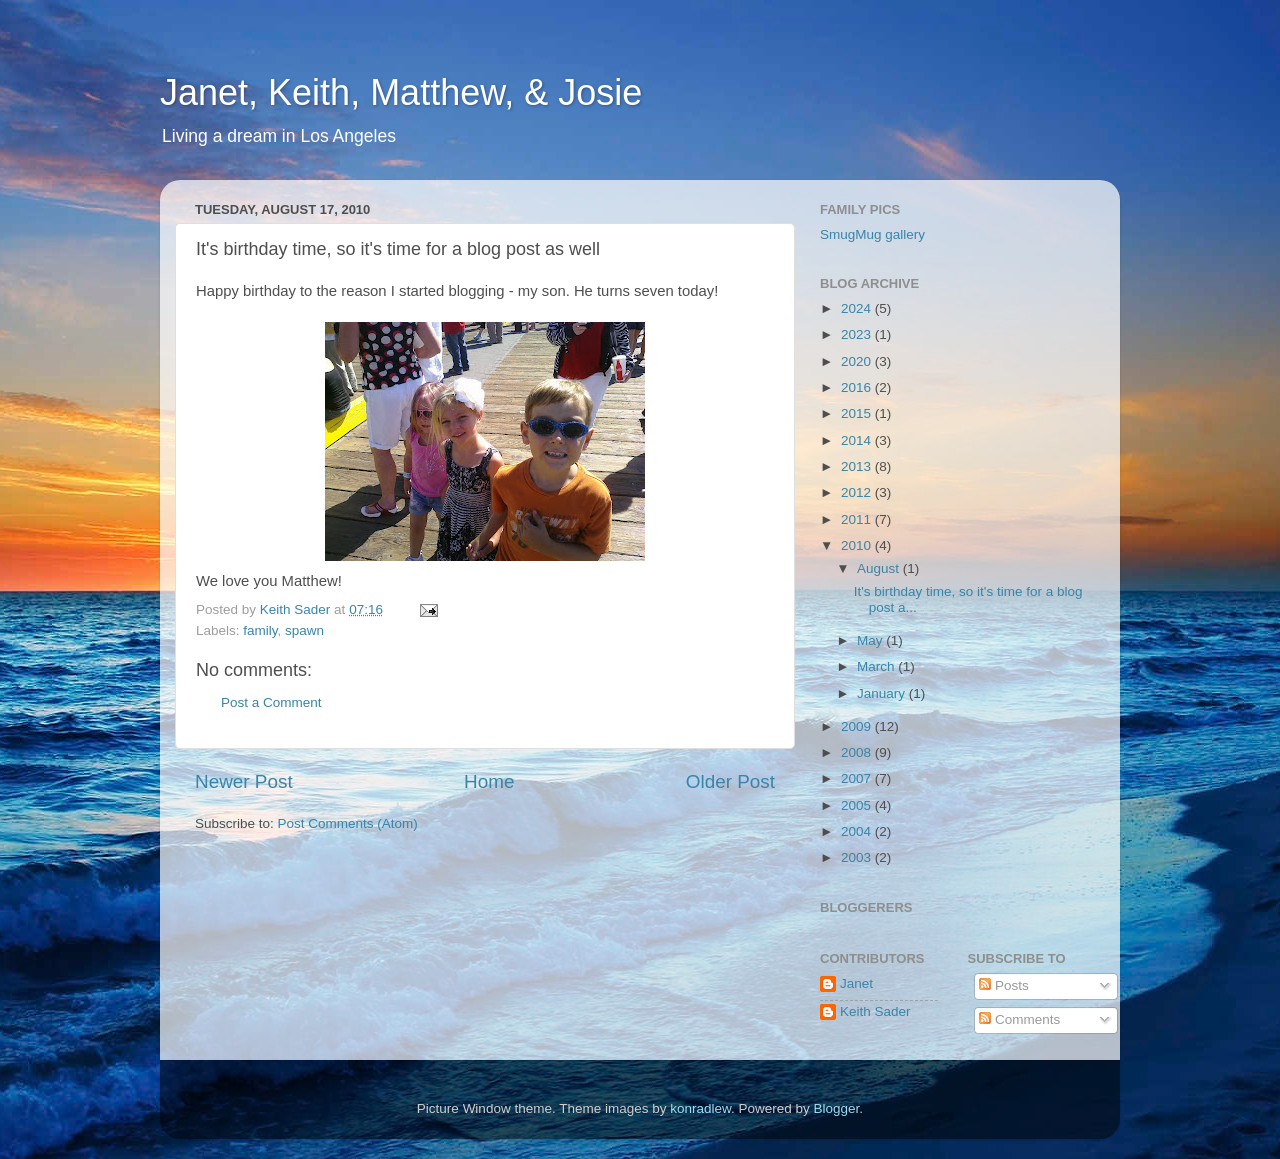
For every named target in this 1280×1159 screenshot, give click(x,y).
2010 (858, 545)
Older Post (730, 781)
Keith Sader (875, 1011)
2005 (858, 805)
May (871, 640)
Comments (1019, 1019)
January (883, 693)
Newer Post (244, 781)
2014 (858, 440)
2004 (858, 831)
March (877, 666)
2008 (858, 752)
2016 (858, 387)
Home (489, 781)
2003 (858, 857)
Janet (856, 983)
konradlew (700, 1108)
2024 (858, 308)
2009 (858, 726)
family (260, 630)
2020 (858, 361)
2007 (858, 778)
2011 (858, 519)
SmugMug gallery (872, 234)
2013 (858, 466)
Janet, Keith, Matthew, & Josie (401, 92)
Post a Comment (271, 702)
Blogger (837, 1108)
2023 (858, 334)
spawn (304, 630)
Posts (1004, 985)
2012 (858, 492)
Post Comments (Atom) (348, 823)
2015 (858, 413)
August (880, 568)
